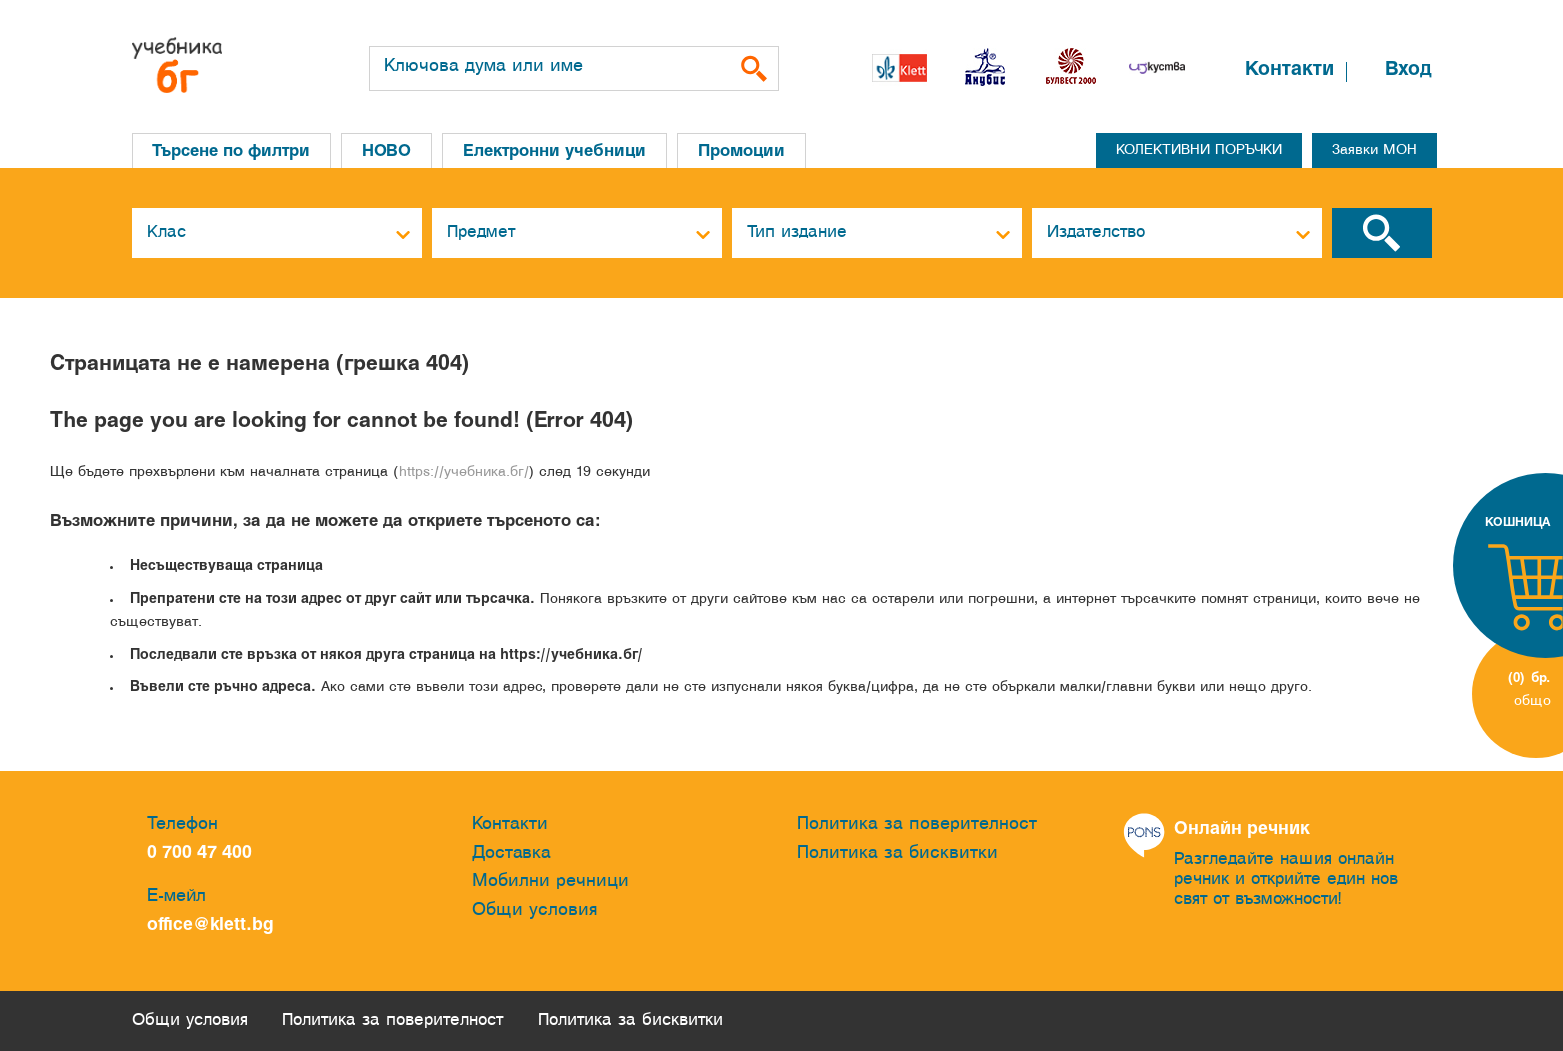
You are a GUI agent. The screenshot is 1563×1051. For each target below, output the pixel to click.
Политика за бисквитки (897, 853)
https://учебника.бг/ (464, 472)
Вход (1408, 70)
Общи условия (535, 910)
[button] (1204, 72)
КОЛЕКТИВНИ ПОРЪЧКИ (1199, 150)
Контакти (1289, 70)
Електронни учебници (557, 151)
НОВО (388, 151)
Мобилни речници (550, 881)
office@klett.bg (210, 925)
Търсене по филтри (232, 151)
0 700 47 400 (204, 853)
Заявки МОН (1374, 150)
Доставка (511, 853)
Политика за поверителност (917, 824)
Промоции (744, 151)
